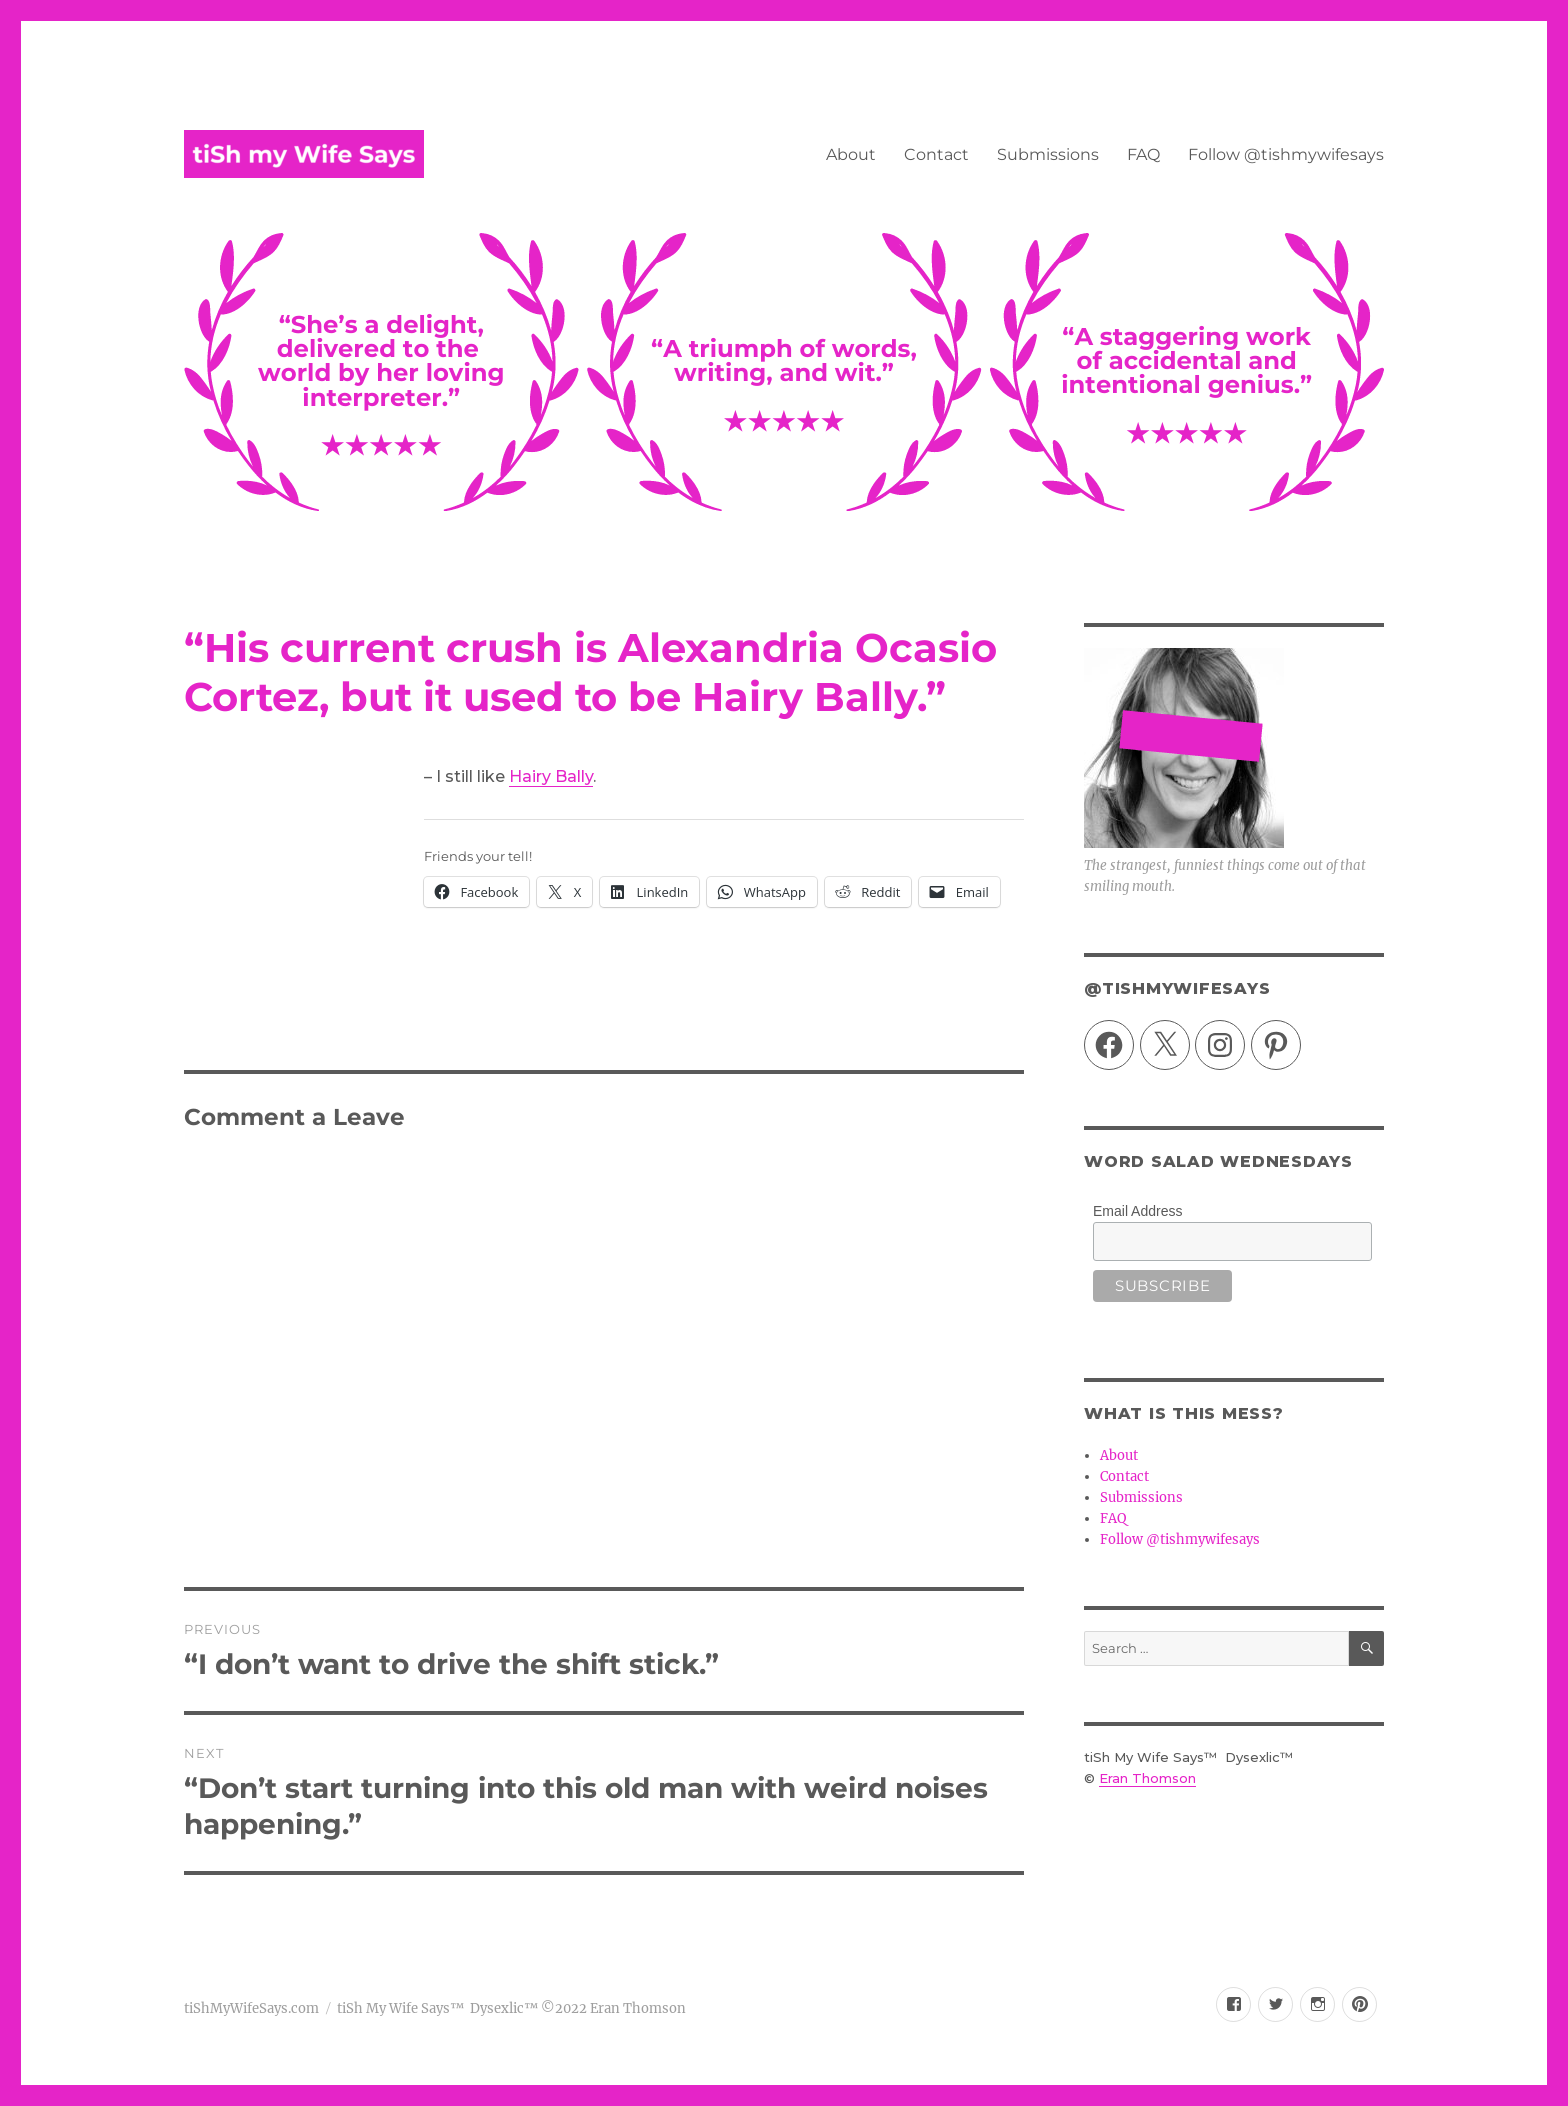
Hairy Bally (551, 776)
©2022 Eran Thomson (612, 2008)
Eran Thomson (1147, 1778)
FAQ (1143, 154)
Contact (936, 154)
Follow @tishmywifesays (1286, 154)
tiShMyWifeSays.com (251, 2008)
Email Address (1137, 1211)
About (851, 154)
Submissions (1048, 154)
